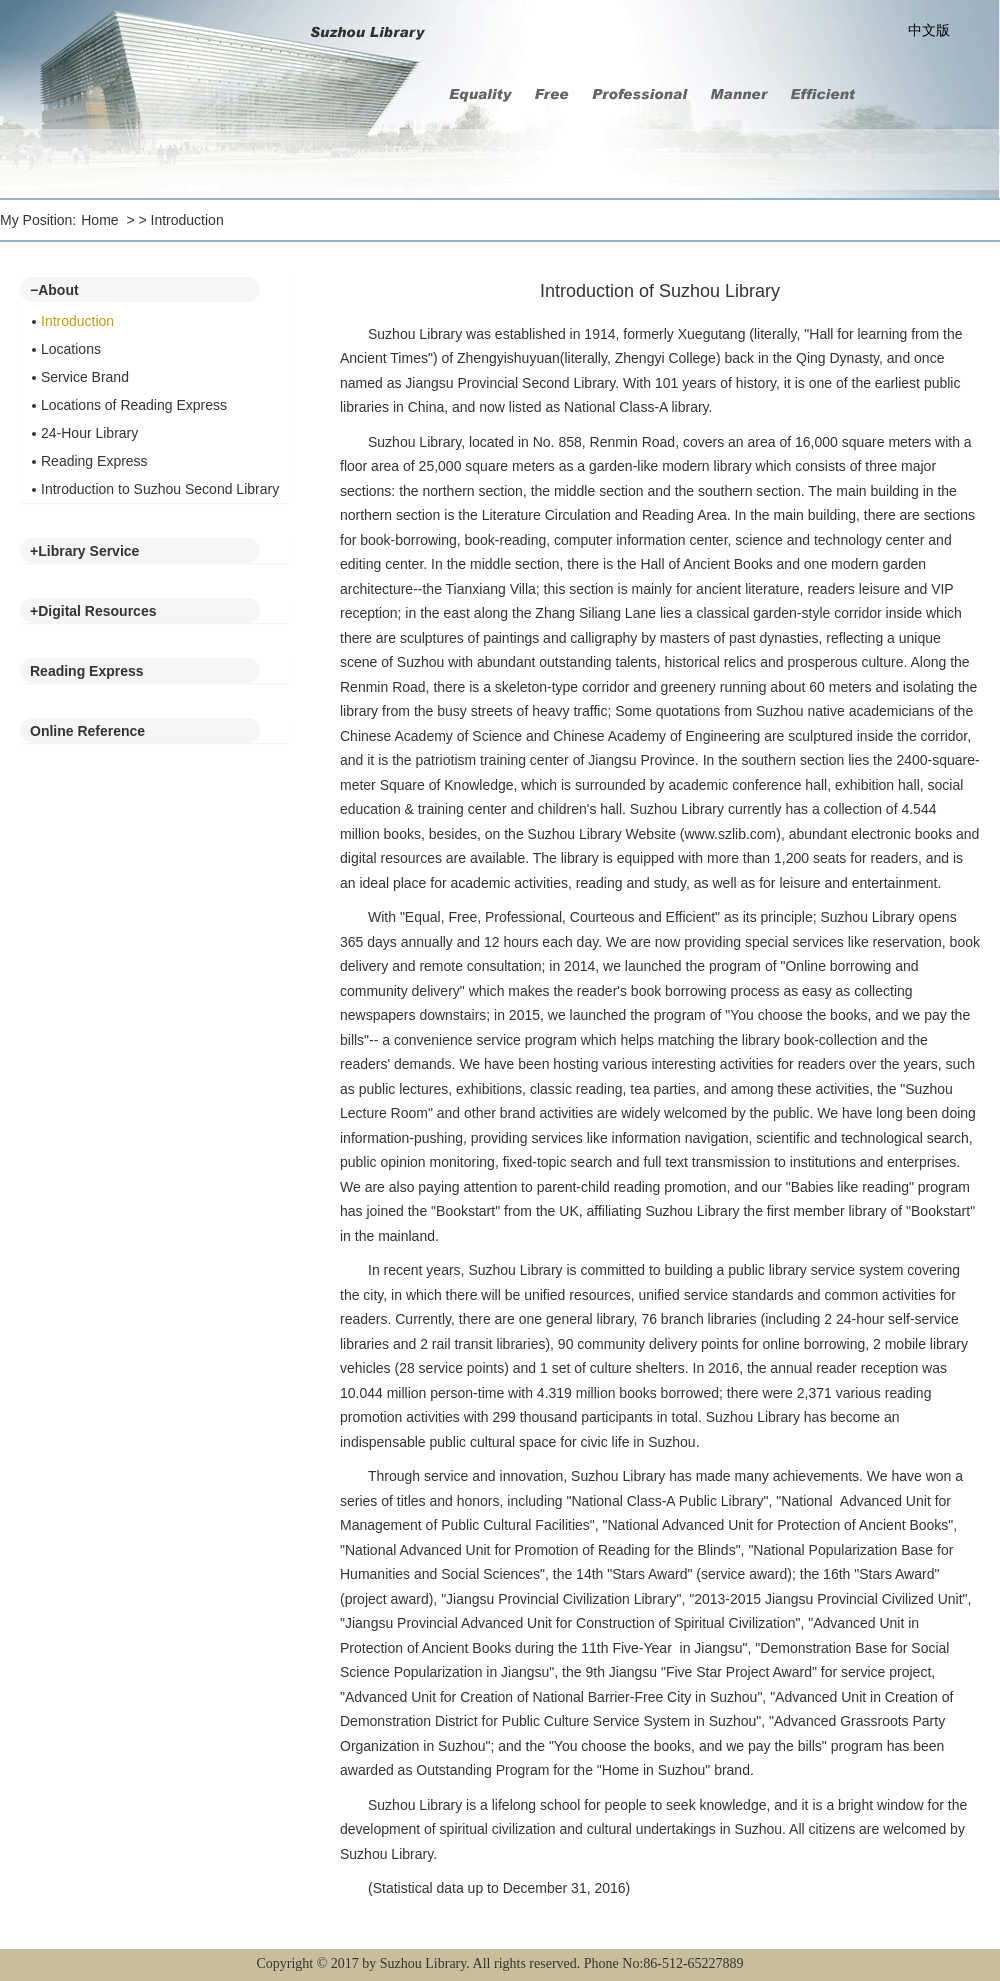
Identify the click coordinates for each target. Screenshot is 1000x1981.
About (54, 290)
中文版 (929, 30)
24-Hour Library (89, 433)
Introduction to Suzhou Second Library (160, 489)
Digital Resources (93, 611)
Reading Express (94, 461)
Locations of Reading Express (134, 405)
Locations (71, 349)
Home (99, 220)
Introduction (187, 220)
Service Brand (85, 377)
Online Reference (87, 731)
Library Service (84, 551)
